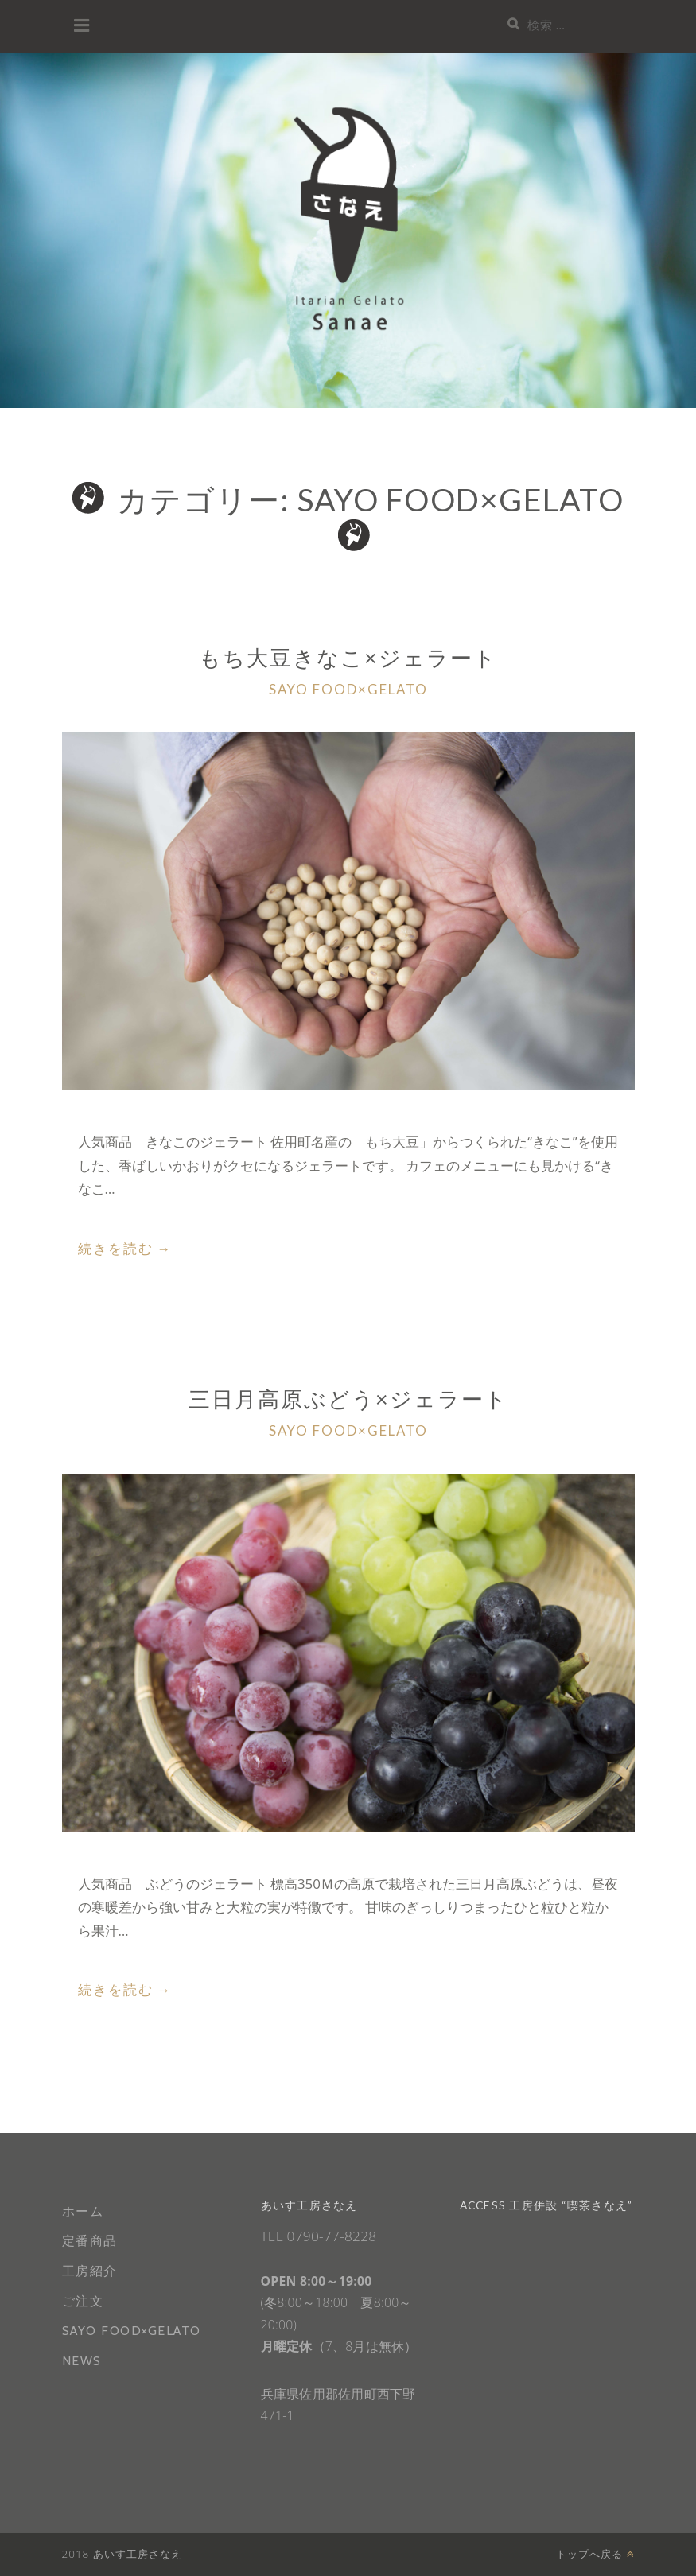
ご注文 (83, 2301)
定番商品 (90, 2240)
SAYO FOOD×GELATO (348, 689)
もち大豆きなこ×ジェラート (348, 657)
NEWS (82, 2360)
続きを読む (125, 1249)
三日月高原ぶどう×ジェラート (348, 1398)
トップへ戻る (595, 2554)
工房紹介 (90, 2271)
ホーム (83, 2211)
